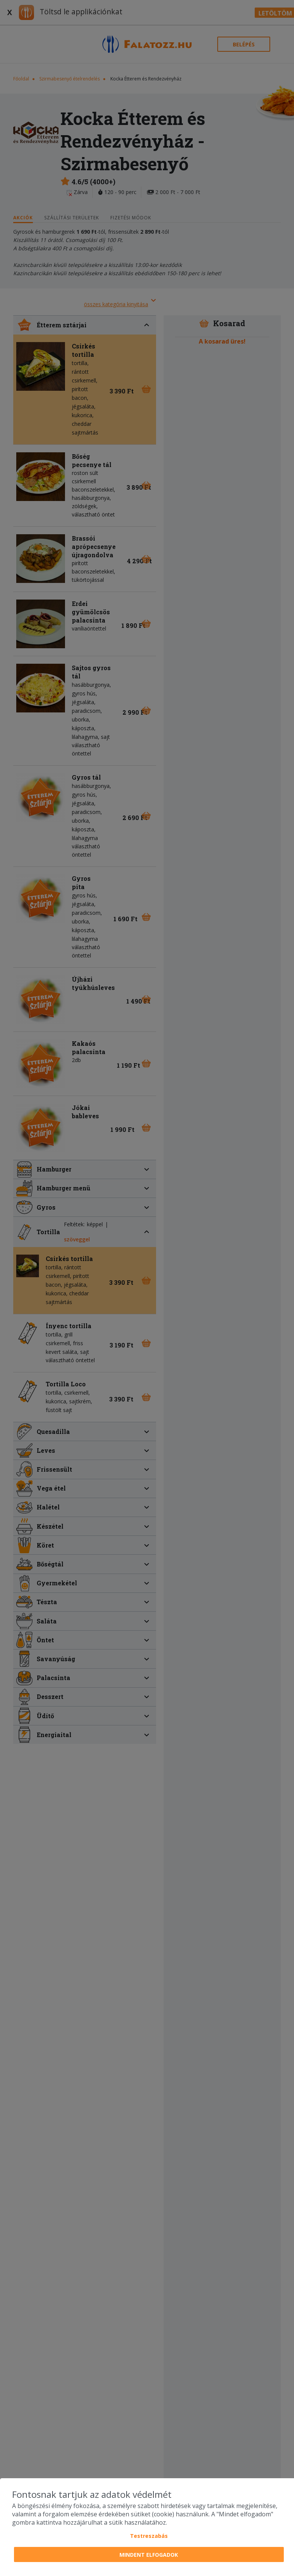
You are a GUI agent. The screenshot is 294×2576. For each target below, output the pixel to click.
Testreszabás (149, 2535)
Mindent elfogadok (148, 2554)
